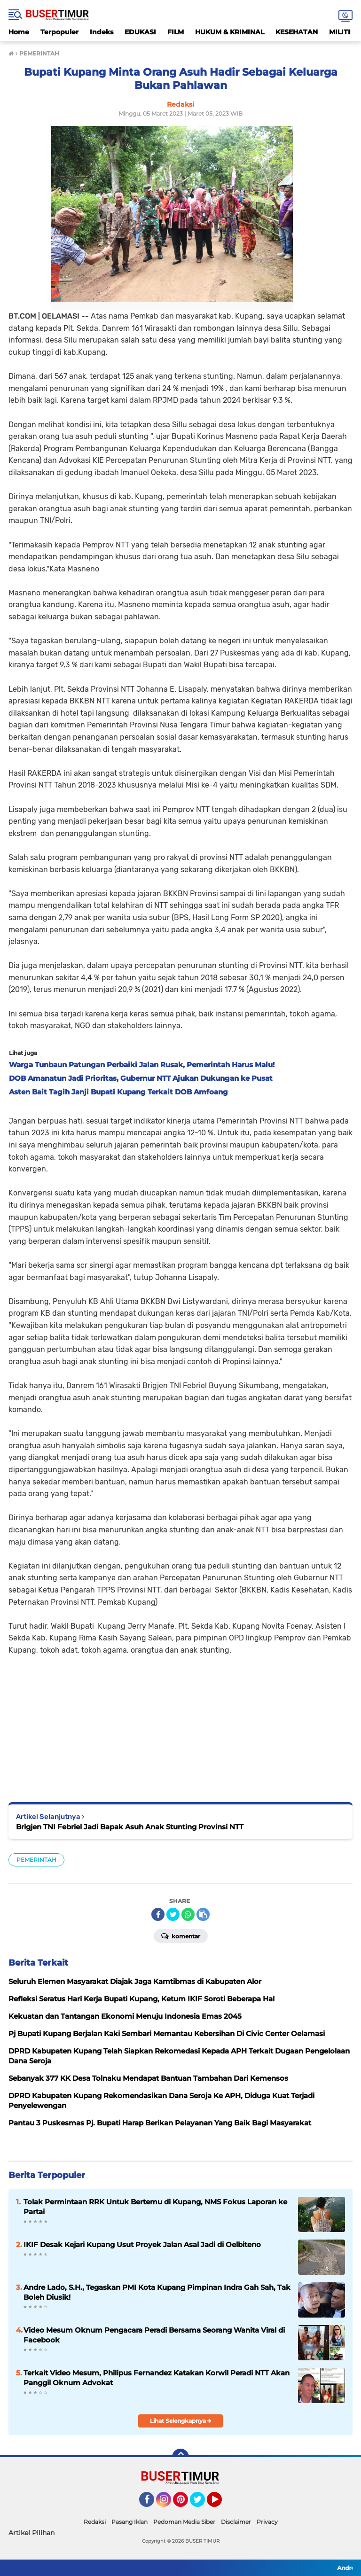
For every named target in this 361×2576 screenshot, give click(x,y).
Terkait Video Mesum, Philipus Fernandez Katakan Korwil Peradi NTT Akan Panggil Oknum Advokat (157, 2377)
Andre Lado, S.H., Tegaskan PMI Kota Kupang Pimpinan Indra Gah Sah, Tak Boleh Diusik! (157, 2292)
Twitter (201, 2503)
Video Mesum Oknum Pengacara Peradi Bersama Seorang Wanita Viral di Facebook (154, 2335)
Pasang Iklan (129, 2521)
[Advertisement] (180, 1722)
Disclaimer (236, 2521)
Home (18, 32)
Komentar (180, 1935)
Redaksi (95, 2521)
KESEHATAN (296, 32)
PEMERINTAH (36, 1859)
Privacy (267, 2521)
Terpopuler (59, 32)
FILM (175, 32)
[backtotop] (180, 2457)
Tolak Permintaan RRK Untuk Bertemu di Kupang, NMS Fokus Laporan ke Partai (155, 2206)
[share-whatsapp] (188, 1914)
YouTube (221, 2503)
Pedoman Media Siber (184, 2521)
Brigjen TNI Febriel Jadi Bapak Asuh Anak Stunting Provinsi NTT (129, 1826)
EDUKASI (140, 32)
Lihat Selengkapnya (181, 2420)
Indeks (101, 32)
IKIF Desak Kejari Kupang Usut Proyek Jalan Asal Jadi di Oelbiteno (142, 2244)
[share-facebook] (158, 1914)
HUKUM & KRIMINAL (229, 32)
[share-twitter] (173, 1914)
